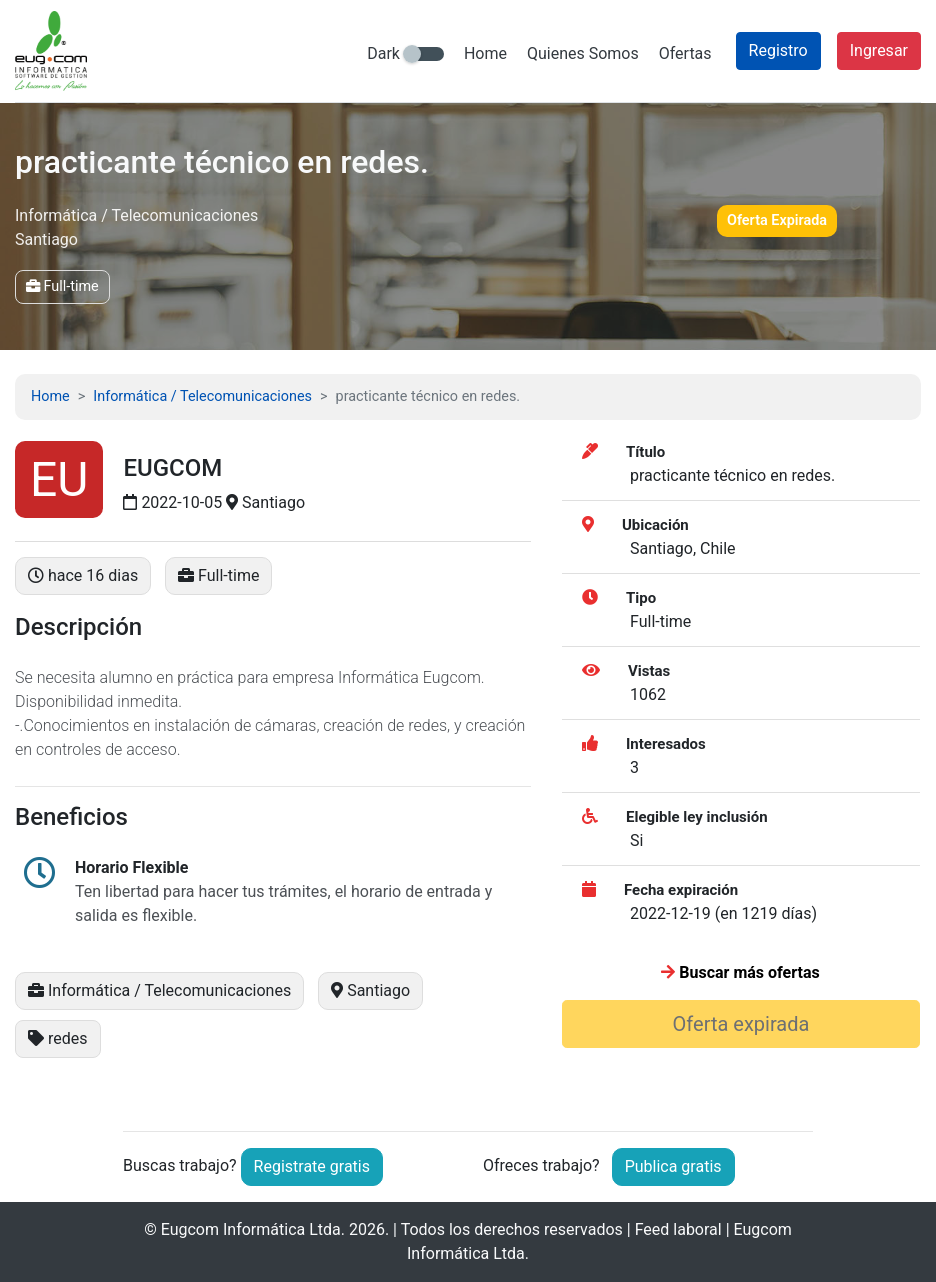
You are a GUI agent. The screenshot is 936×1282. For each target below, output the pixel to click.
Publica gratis (673, 1166)
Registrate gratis (312, 1166)
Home (485, 53)
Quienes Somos (583, 53)
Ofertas (685, 53)
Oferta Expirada (777, 220)
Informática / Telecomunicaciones (202, 396)
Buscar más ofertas (740, 972)
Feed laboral (678, 1229)
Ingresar (879, 50)
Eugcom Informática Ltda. (253, 1229)
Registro (778, 50)
